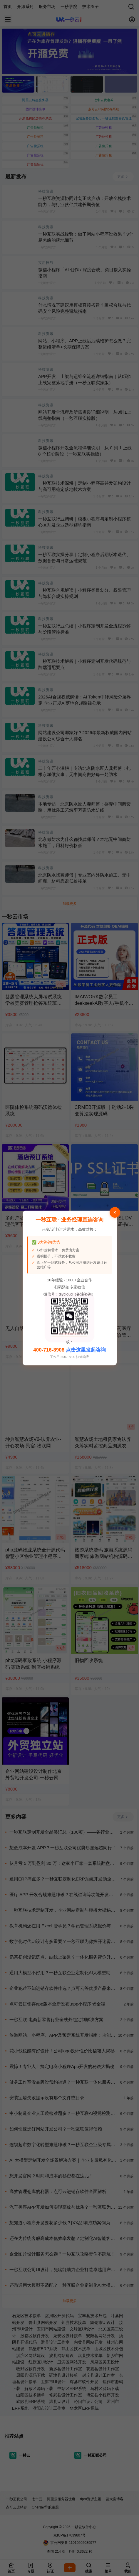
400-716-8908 (48, 1350)
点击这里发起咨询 (86, 1350)
